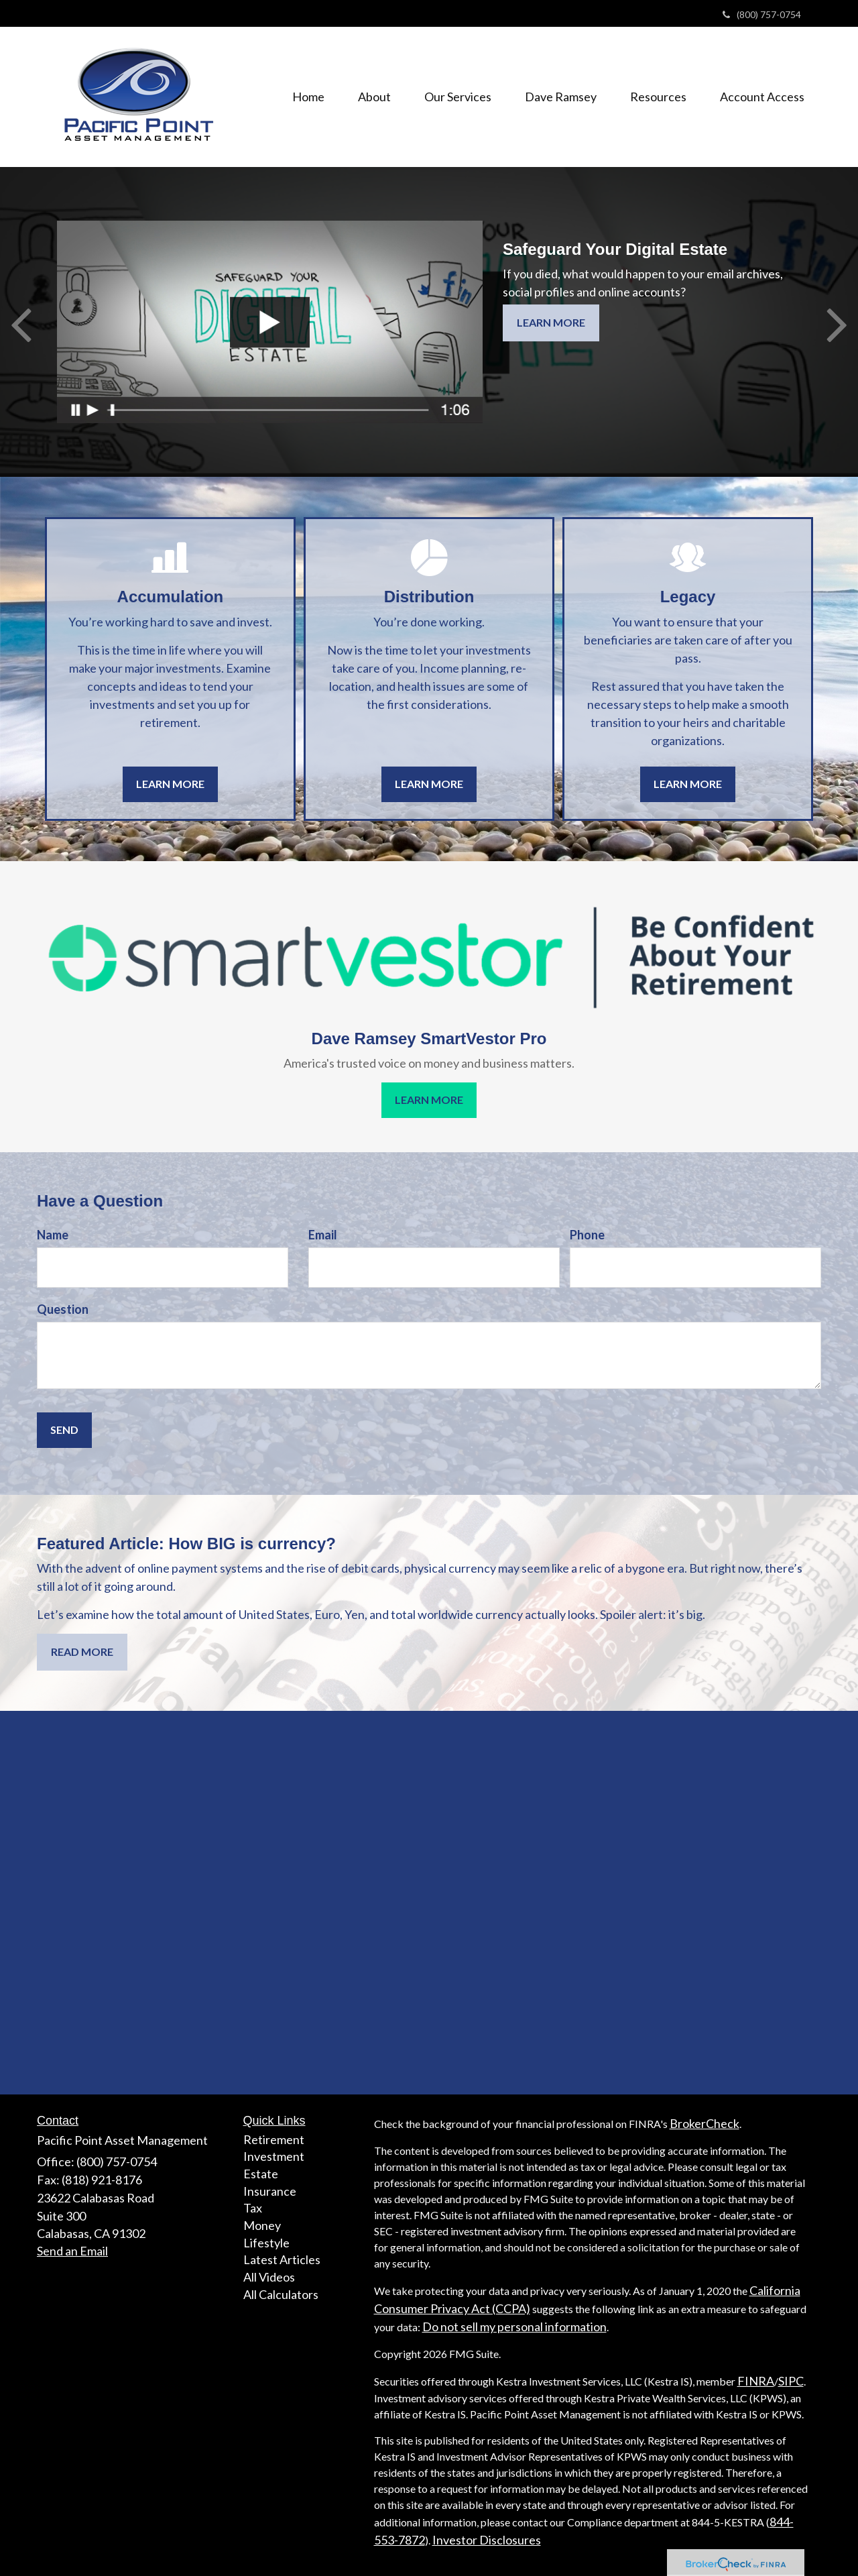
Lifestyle (266, 2242)
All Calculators (280, 2294)
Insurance (269, 2191)
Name (52, 1234)
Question (62, 1309)
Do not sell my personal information (514, 2326)
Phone (587, 1234)
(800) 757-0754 (762, 14)
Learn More (551, 322)
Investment (273, 2156)
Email (322, 1234)
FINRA (755, 2380)
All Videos (269, 2277)
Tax (252, 2207)
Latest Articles (281, 2259)
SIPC (791, 2380)
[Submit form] (64, 1430)
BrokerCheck (704, 2123)
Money (262, 2225)
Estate (260, 2173)
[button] (374, 96)
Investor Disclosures (486, 2539)
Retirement (273, 2139)
